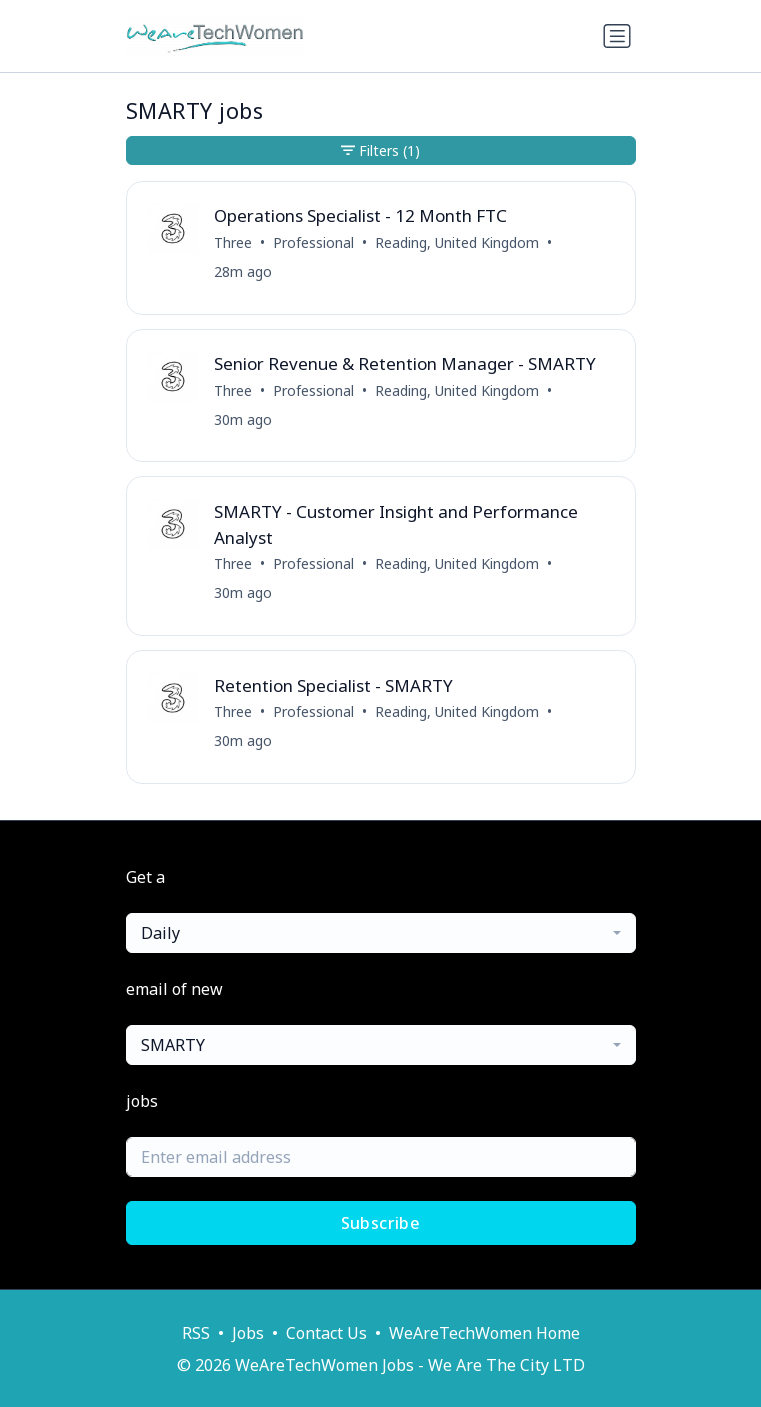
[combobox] (381, 933)
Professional (313, 242)
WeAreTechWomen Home (484, 1333)
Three (233, 242)
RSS (196, 1333)
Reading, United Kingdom (457, 242)
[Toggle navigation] (617, 36)
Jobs (248, 1333)
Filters (380, 150)
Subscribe (381, 1223)
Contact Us (326, 1333)
